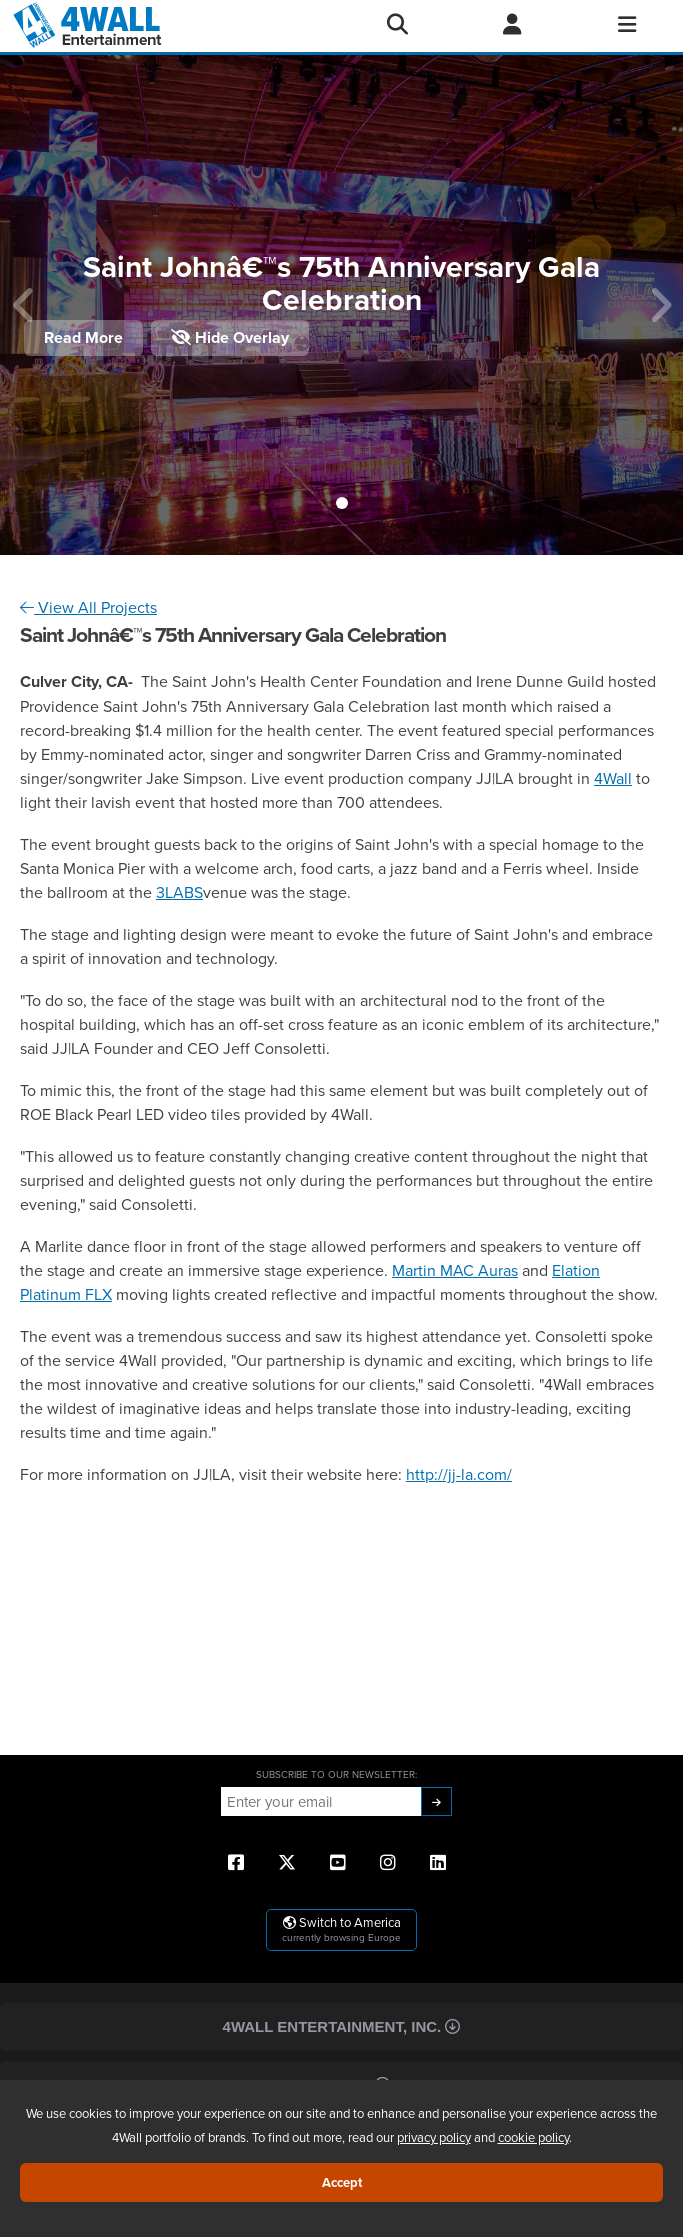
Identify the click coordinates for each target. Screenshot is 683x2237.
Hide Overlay (230, 337)
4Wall (613, 778)
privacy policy (434, 2137)
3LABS (179, 892)
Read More (83, 337)
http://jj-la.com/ (459, 1474)
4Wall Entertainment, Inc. (342, 2026)
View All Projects (88, 607)
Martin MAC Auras (455, 1270)
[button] (342, 503)
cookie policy (533, 2137)
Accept (342, 2182)
